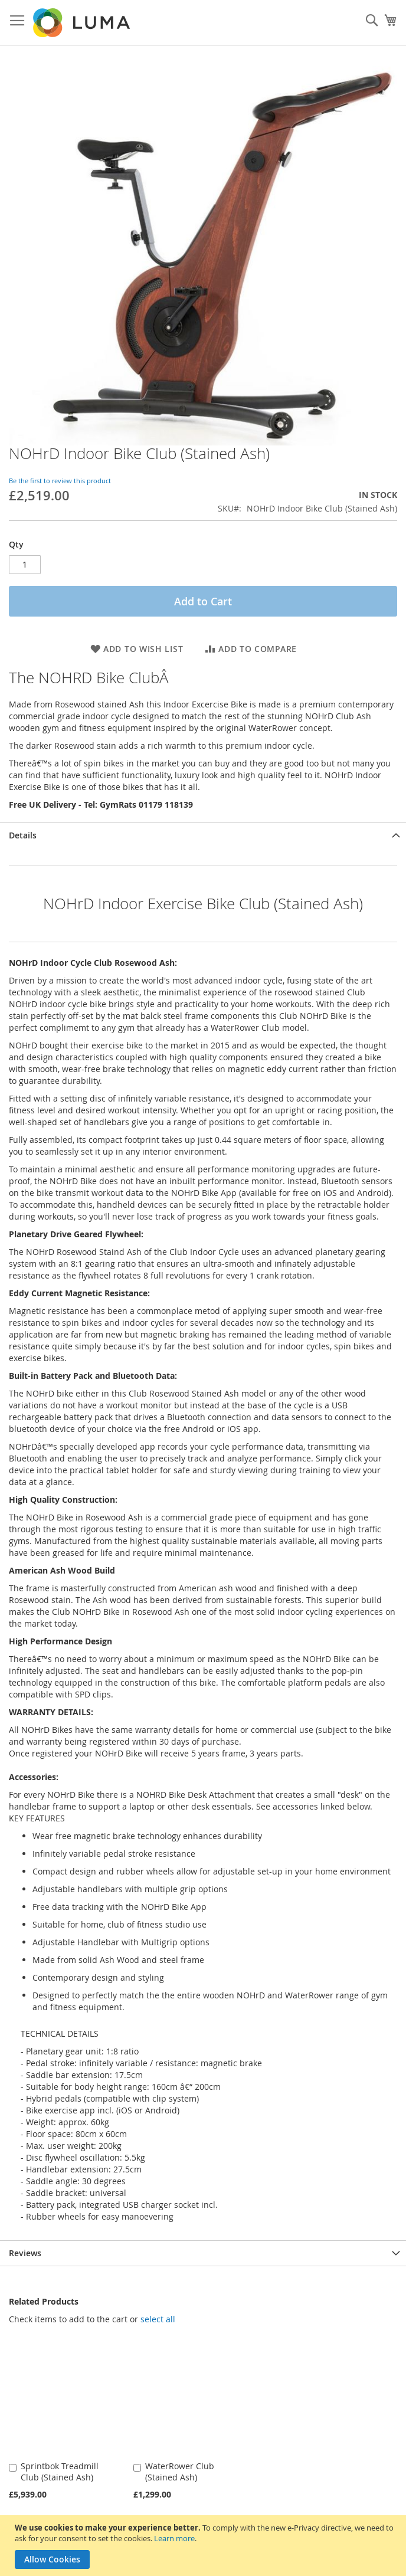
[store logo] (82, 22)
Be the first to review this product (60, 480)
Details (23, 835)
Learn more (174, 2538)
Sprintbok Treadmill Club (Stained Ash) (60, 2471)
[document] (204, 2545)
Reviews (25, 2253)
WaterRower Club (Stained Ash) (179, 2471)
